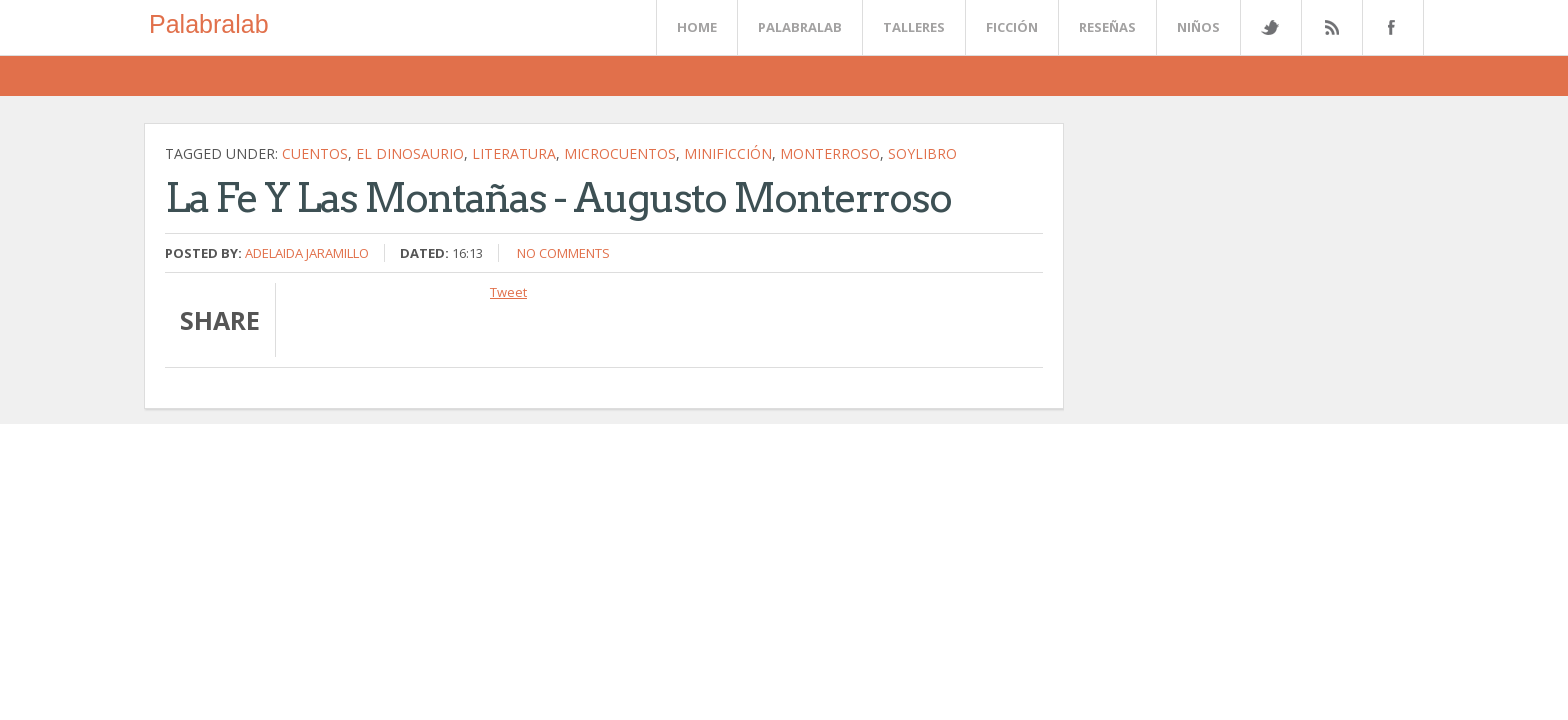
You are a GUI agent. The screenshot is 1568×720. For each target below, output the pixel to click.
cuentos (315, 153)
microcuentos (620, 153)
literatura (514, 153)
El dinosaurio (410, 153)
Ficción (1012, 27)
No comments (563, 253)
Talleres (914, 27)
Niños (1198, 27)
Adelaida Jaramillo (307, 253)
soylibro (922, 153)
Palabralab (209, 24)
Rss (1331, 27)
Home (697, 27)
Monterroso (830, 153)
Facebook (1389, 27)
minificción (728, 153)
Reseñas (1107, 27)
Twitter (1270, 27)
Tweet (508, 292)
